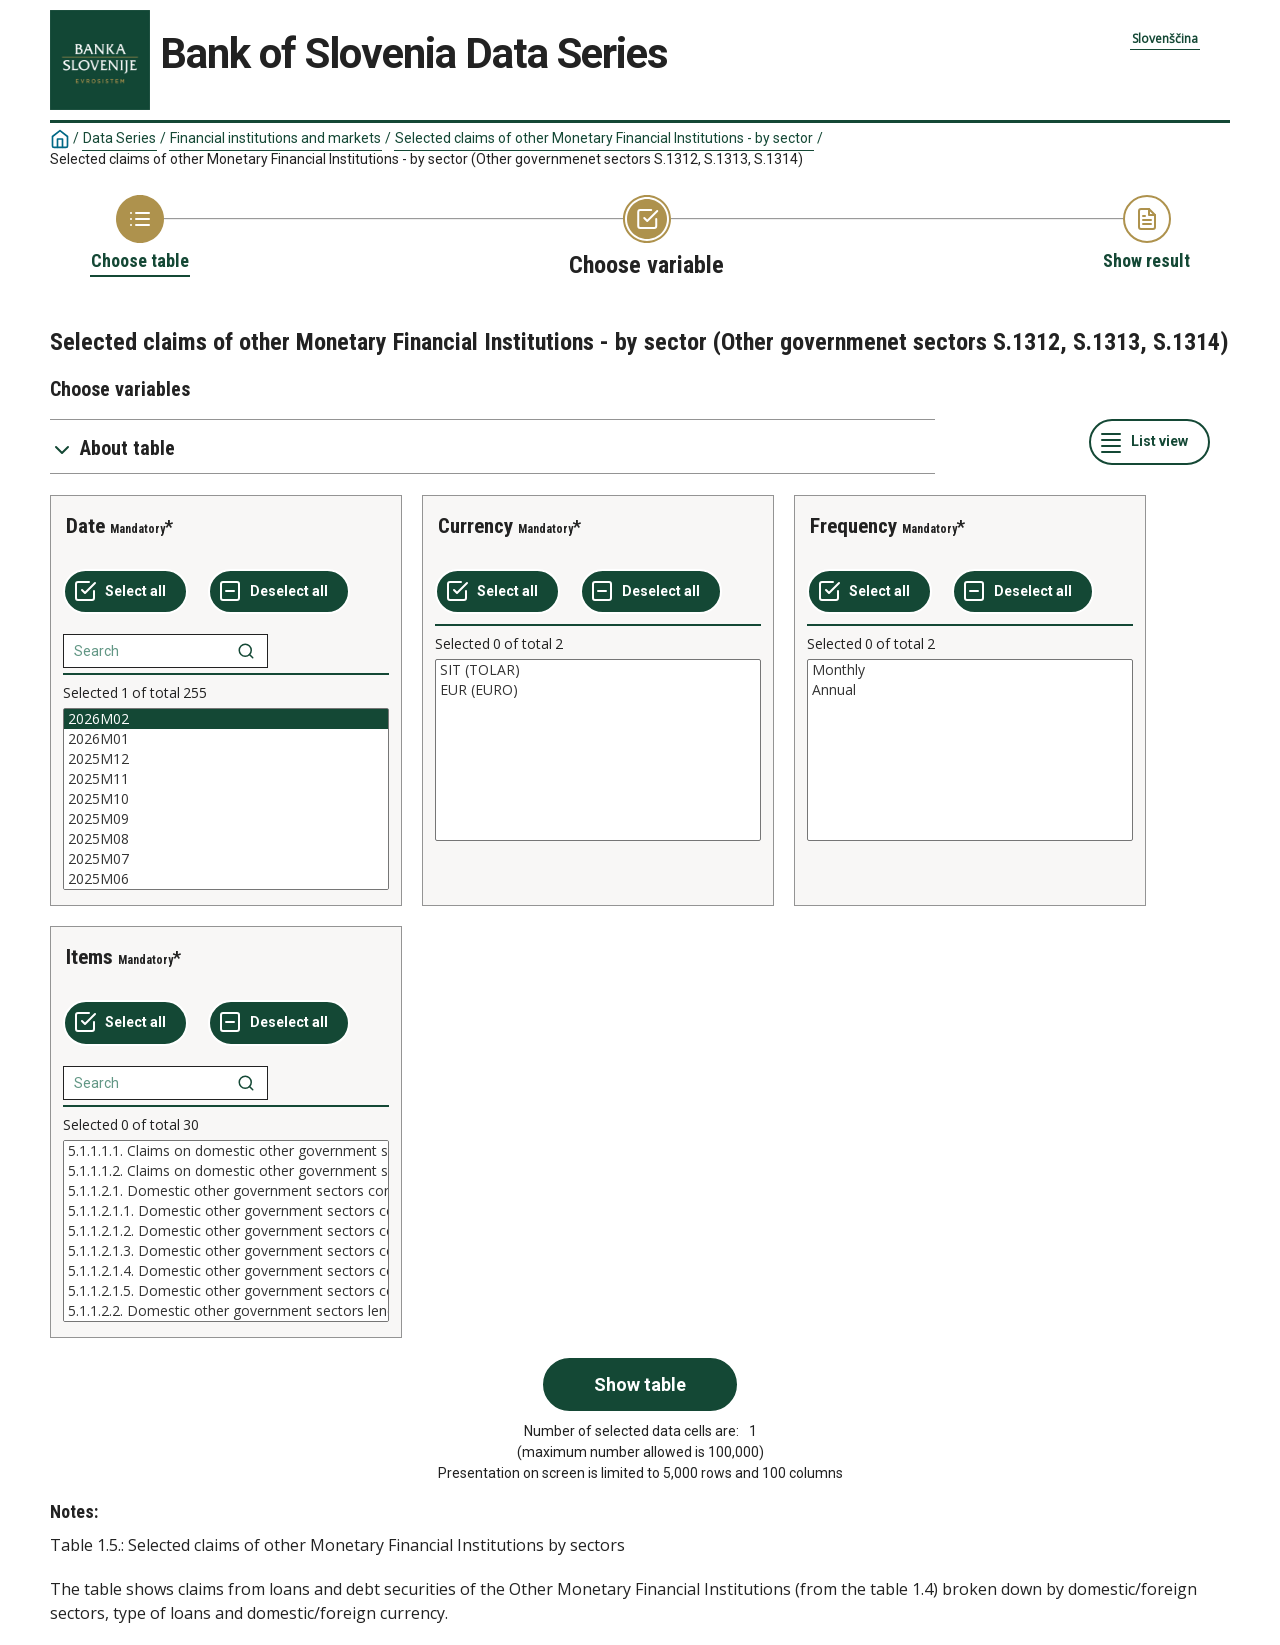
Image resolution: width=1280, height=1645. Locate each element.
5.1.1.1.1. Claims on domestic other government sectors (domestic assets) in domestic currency (226, 1151)
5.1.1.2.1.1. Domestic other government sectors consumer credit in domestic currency (226, 1211)
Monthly (970, 670)
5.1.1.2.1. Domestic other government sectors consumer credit (226, 1191)
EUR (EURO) (598, 690)
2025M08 (226, 839)
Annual (970, 690)
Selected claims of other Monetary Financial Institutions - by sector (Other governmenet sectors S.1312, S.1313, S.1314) (426, 159)
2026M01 (226, 739)
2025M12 (226, 759)
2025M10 (226, 799)
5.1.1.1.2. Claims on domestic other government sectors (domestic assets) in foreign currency (226, 1171)
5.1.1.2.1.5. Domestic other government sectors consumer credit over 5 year (226, 1291)
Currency (475, 526)
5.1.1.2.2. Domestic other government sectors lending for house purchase (226, 1311)
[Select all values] (125, 592)
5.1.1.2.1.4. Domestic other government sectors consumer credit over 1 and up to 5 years (226, 1271)
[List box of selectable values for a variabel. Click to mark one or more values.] (226, 799)
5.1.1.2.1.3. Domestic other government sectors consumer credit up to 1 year (226, 1251)
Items (89, 957)
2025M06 (226, 879)
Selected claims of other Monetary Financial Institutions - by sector (604, 138)
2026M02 (226, 719)
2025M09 (226, 819)
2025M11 (226, 779)
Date (85, 526)
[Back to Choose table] (140, 234)
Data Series (119, 138)
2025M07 (226, 859)
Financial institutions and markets (275, 138)
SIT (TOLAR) (598, 670)
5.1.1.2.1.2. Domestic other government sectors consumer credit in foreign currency (226, 1231)
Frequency (853, 526)
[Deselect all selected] (279, 592)
